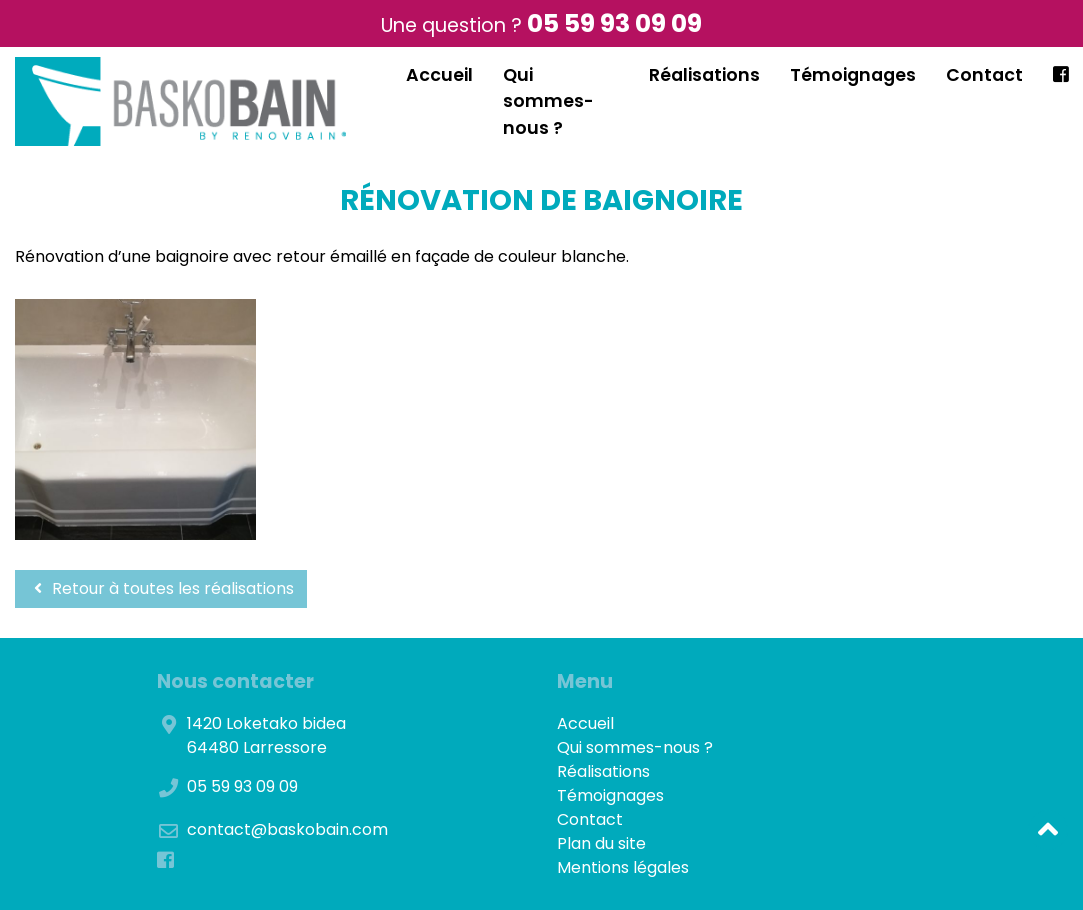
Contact (984, 75)
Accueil (439, 75)
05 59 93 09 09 (614, 23)
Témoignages (853, 75)
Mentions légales (623, 867)
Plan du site (601, 843)
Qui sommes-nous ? (548, 101)
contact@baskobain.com (287, 829)
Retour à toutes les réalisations (161, 588)
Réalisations (704, 75)
